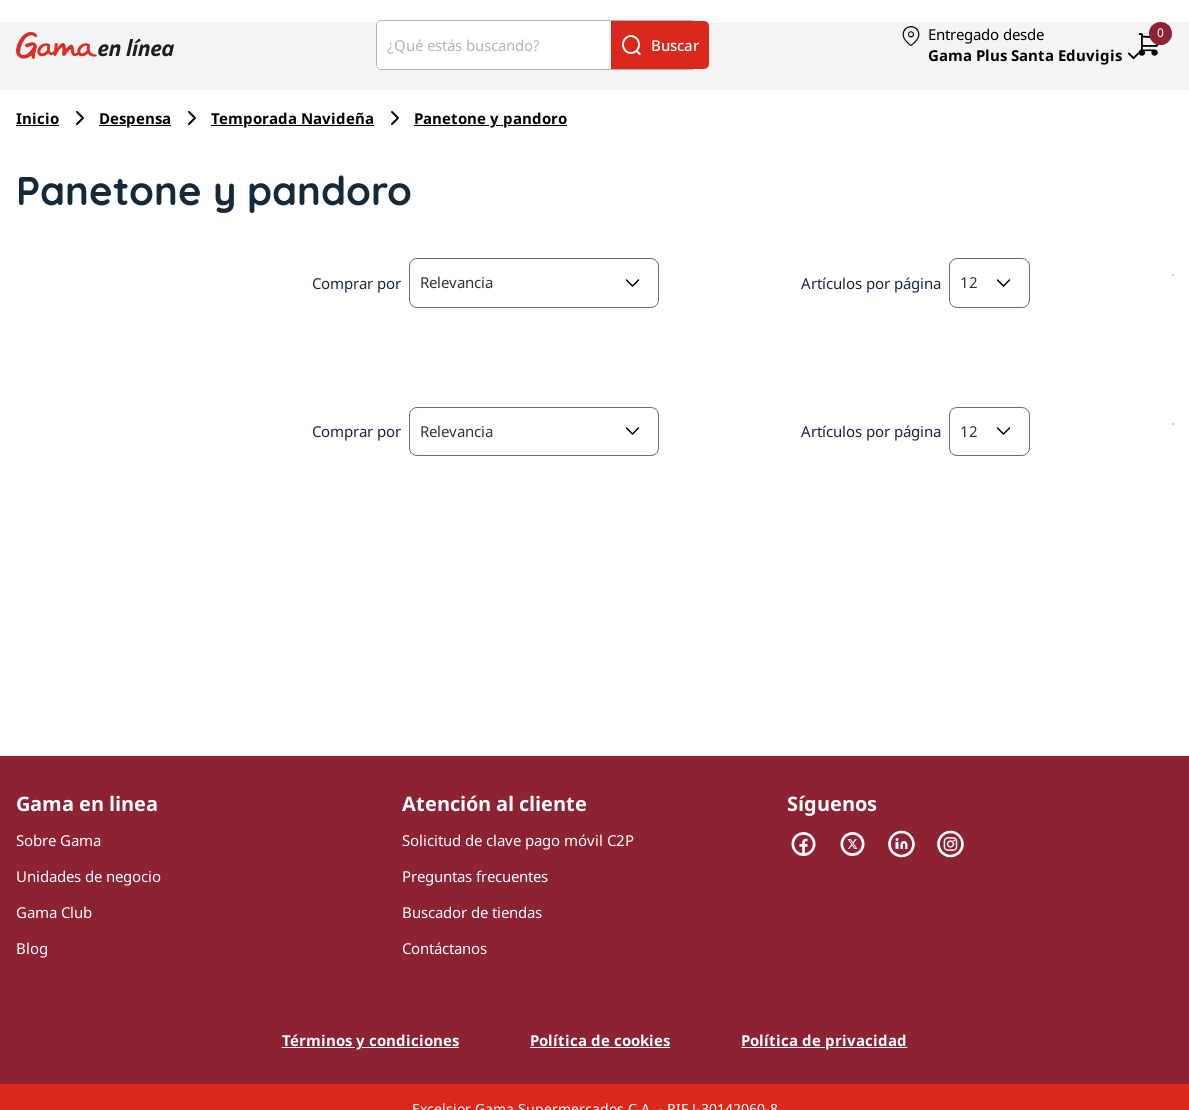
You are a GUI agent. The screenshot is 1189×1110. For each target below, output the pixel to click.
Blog (32, 948)
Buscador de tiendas (472, 912)
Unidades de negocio (88, 876)
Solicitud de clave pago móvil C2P (518, 840)
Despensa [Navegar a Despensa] (135, 118)
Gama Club (54, 912)
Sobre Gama (58, 840)
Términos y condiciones (370, 1040)
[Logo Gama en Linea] (95, 44)
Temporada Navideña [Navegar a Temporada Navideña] (292, 118)
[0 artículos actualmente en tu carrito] (1149, 45)
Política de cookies (600, 1040)
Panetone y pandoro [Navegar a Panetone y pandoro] (490, 118)
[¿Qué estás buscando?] (494, 45)
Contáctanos (444, 948)
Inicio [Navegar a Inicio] (37, 118)
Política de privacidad (824, 1040)
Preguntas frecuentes (475, 876)
